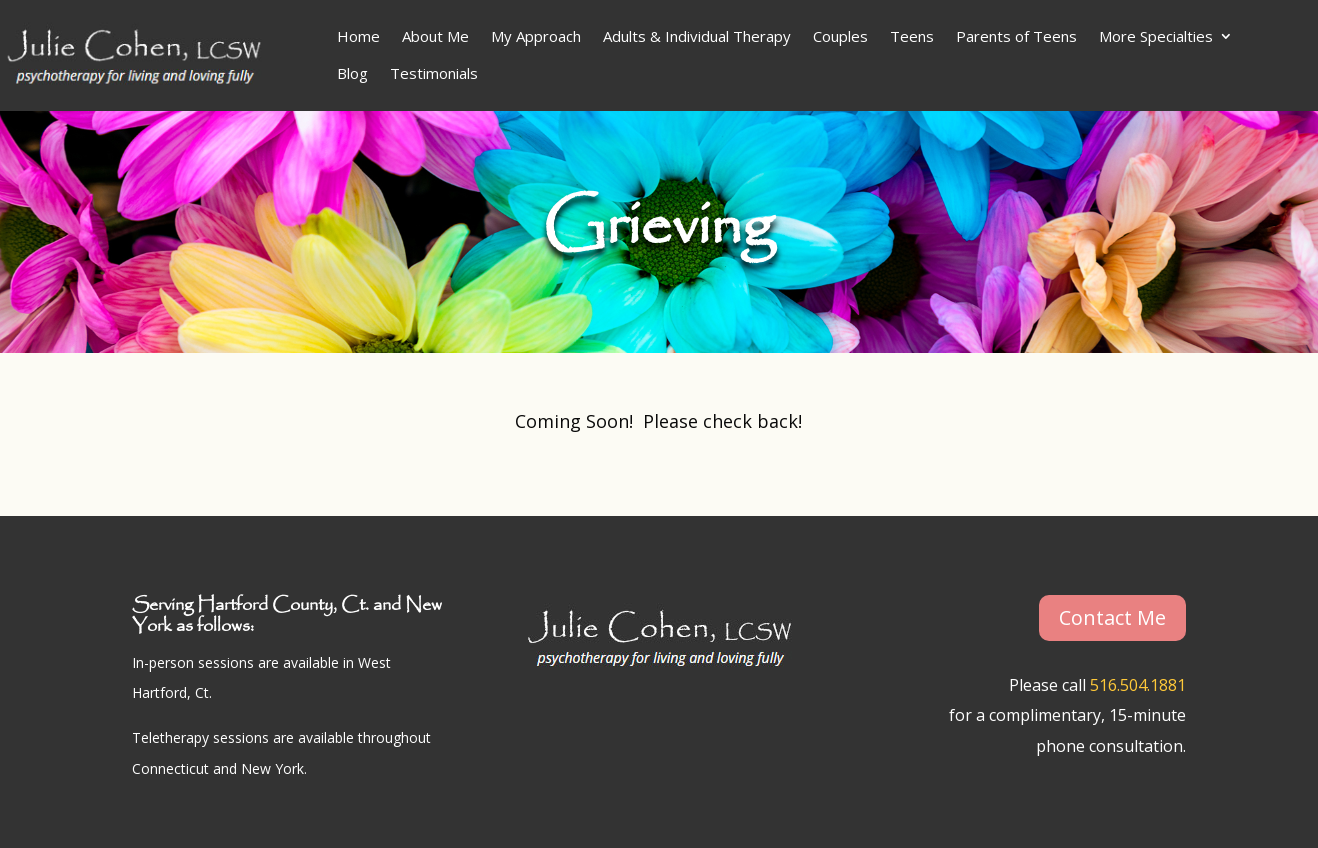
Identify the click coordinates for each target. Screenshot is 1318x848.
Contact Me (1112, 617)
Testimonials (434, 73)
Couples (840, 36)
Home (358, 36)
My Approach (536, 36)
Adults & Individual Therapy (697, 36)
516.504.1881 (1138, 685)
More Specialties (1156, 36)
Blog (352, 73)
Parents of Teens (1016, 36)
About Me (435, 36)
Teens (912, 36)
